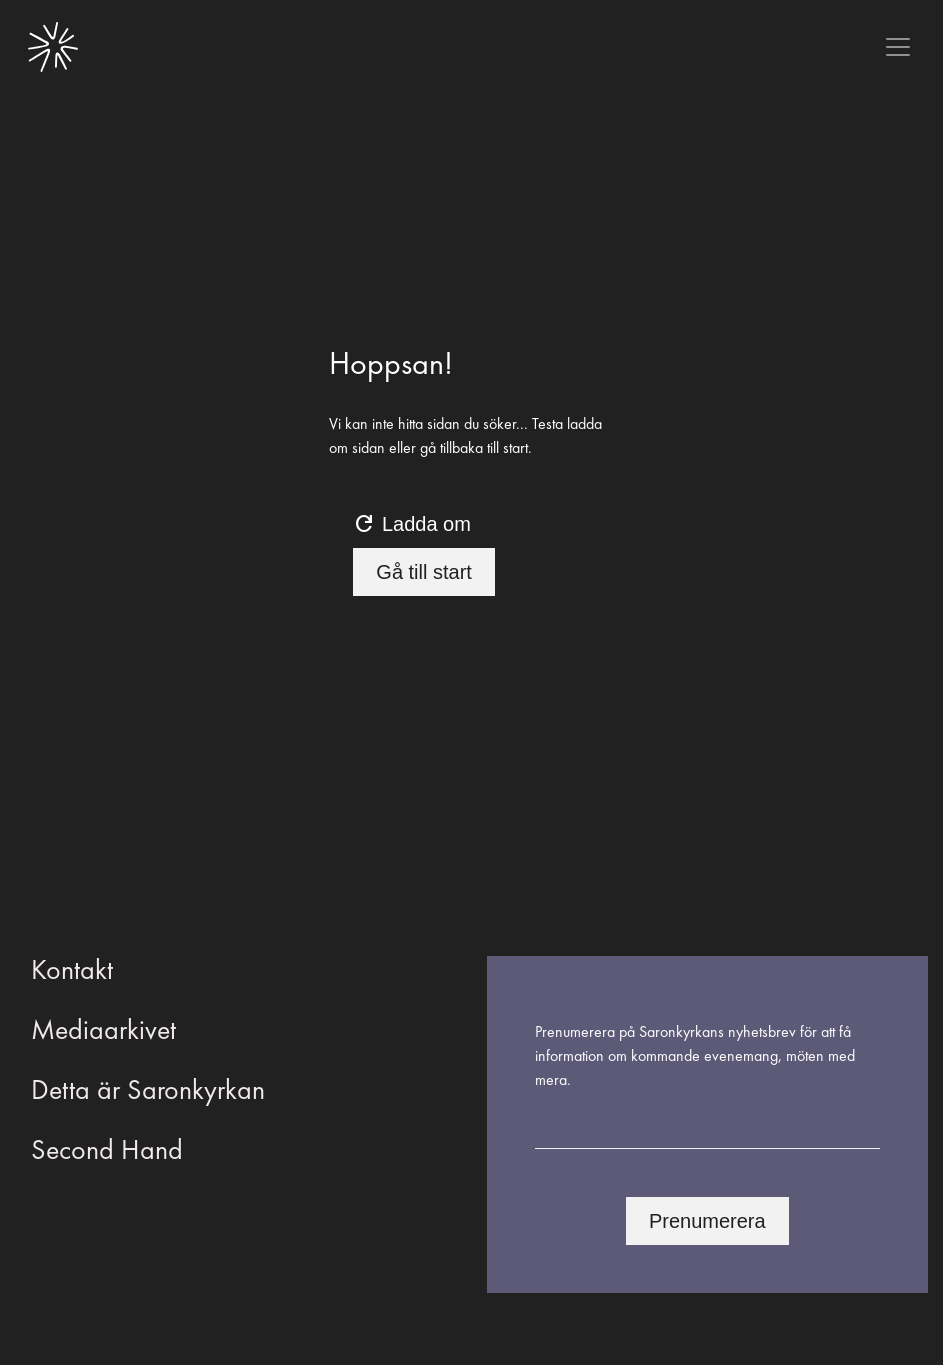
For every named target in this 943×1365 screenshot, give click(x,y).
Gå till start (424, 572)
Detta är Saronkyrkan (148, 1089)
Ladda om (411, 524)
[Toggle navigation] (898, 47)
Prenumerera (707, 1221)
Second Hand (107, 1149)
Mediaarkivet (103, 1029)
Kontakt (72, 969)
